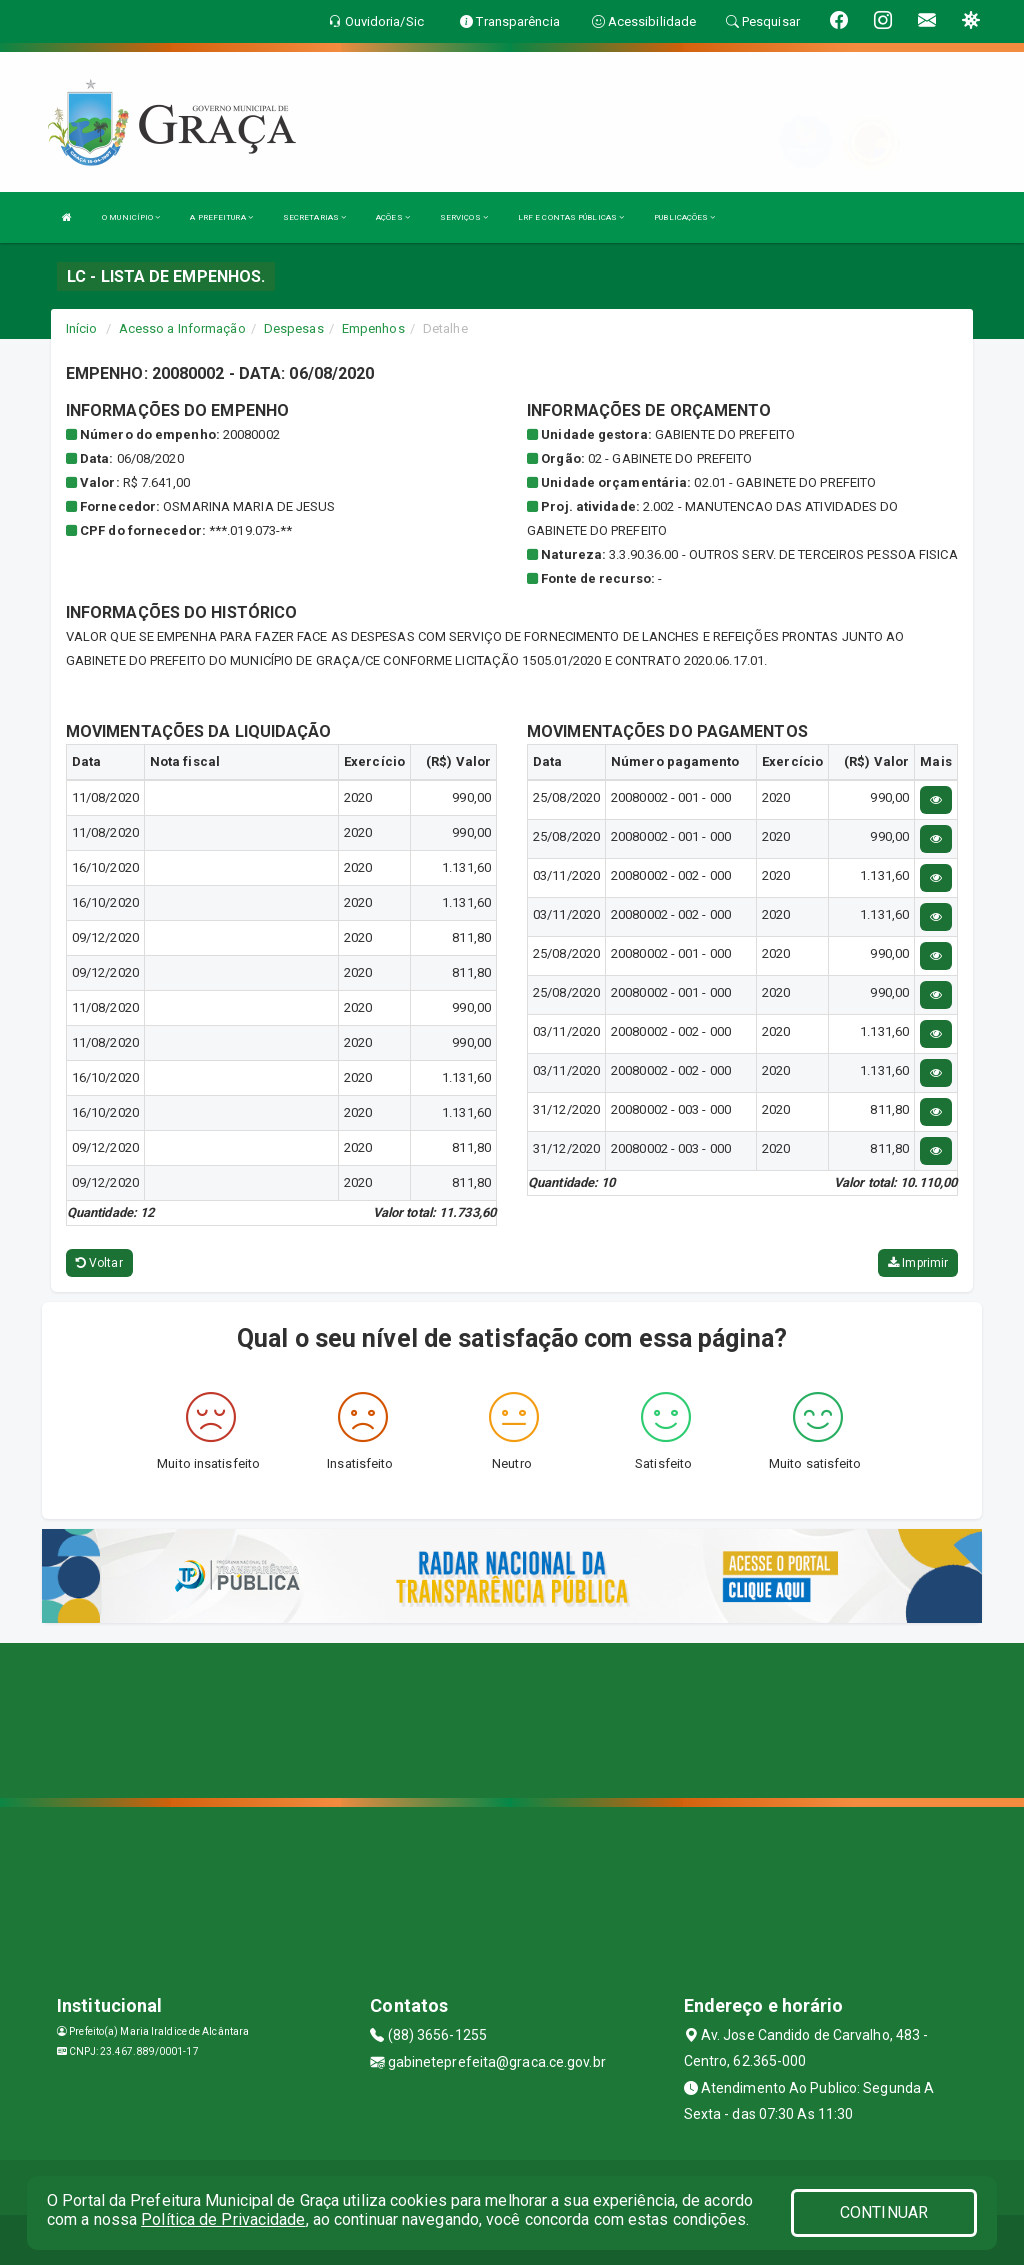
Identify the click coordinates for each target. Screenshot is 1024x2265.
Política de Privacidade (223, 2219)
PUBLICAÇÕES (684, 217)
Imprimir (918, 1263)
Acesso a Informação (182, 328)
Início (82, 328)
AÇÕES (393, 217)
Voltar (99, 1263)
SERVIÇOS (464, 217)
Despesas (294, 328)
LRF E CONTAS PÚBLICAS (571, 217)
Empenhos (373, 328)
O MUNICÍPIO (131, 217)
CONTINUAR (884, 2212)
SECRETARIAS (314, 217)
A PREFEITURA (221, 217)
